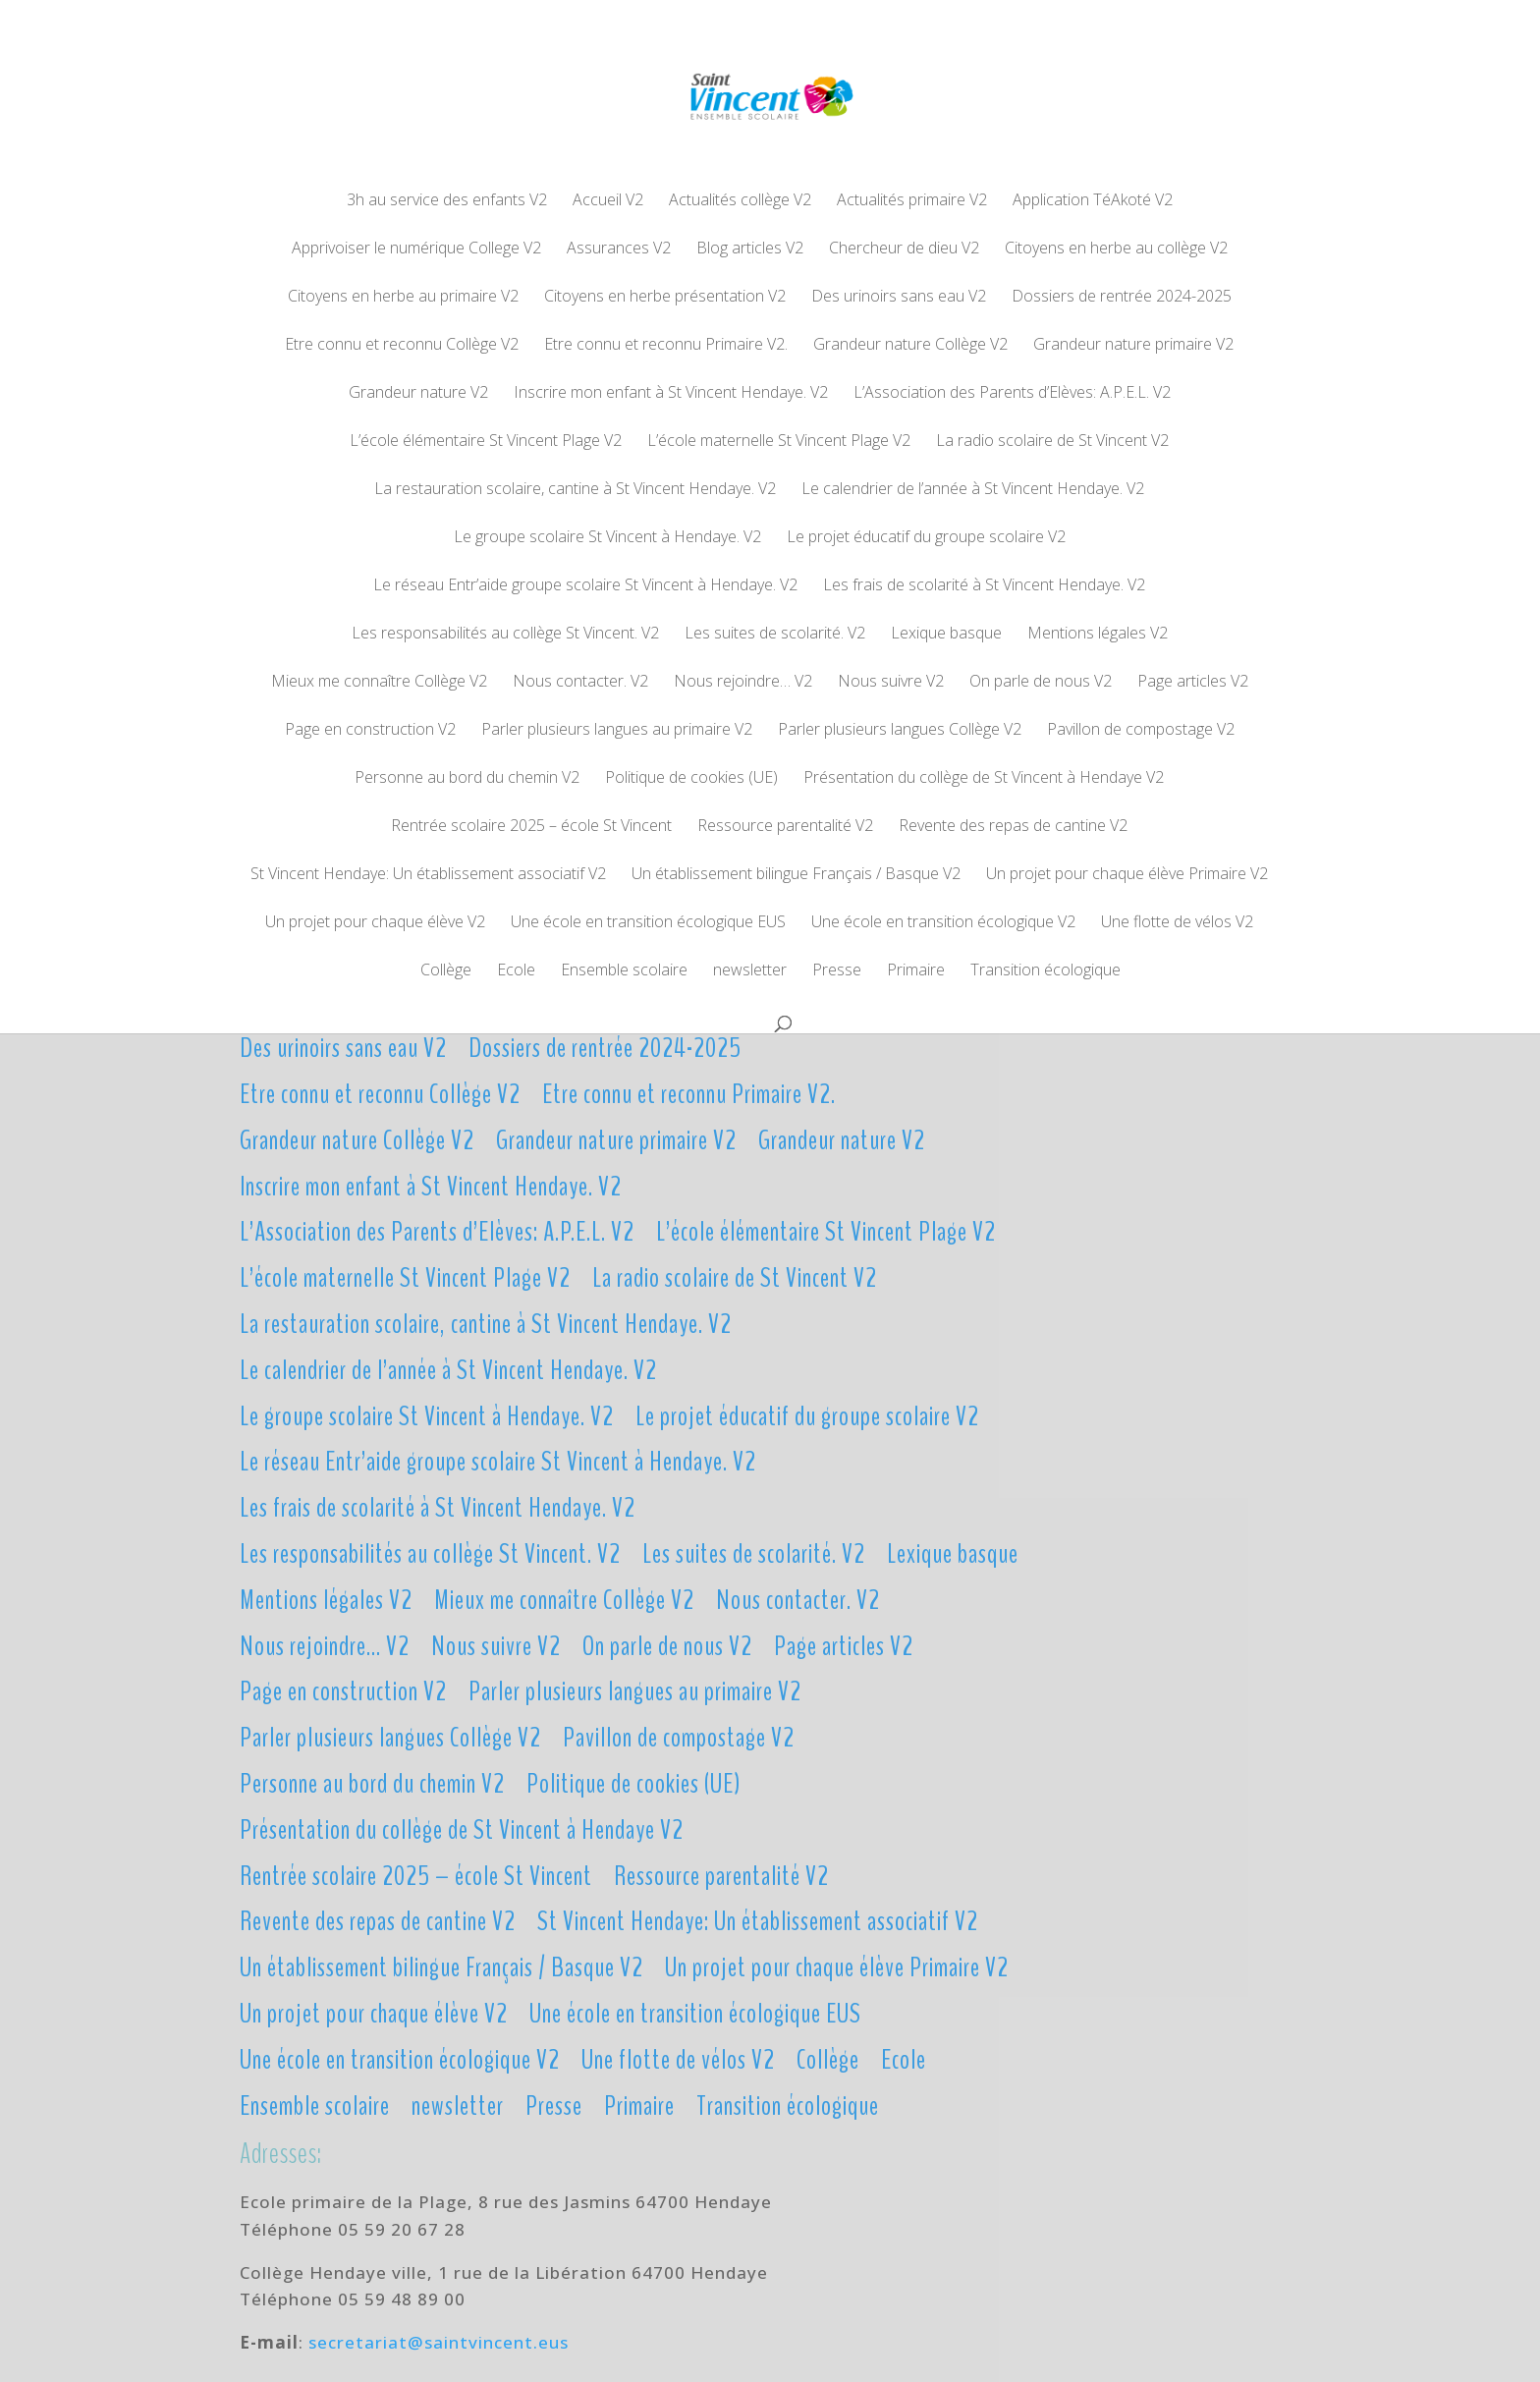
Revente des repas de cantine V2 (1013, 827)
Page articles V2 (1192, 683)
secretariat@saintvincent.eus (438, 2342)
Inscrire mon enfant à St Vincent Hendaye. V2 (671, 394)
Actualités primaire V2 (912, 201)
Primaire (916, 971)
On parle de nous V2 (1040, 683)
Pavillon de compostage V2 (1141, 731)
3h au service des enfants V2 (447, 201)
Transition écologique (1045, 971)
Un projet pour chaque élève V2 (375, 923)
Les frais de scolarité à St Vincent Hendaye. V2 (984, 586)
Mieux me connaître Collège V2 (379, 683)
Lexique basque (946, 634)
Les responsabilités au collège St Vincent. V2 (505, 634)
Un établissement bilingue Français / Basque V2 (796, 875)
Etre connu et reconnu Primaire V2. (666, 346)
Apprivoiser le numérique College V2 (416, 249)
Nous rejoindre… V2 (743, 683)
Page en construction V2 (370, 731)
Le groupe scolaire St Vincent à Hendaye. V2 (607, 538)
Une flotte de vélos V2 (1177, 923)
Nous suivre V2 (891, 683)
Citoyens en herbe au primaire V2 (403, 297)
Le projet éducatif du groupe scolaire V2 (926, 538)
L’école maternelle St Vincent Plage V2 (778, 442)
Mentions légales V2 (1097, 634)
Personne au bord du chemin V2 (467, 779)
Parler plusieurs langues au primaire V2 (616, 731)
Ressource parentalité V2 (785, 827)
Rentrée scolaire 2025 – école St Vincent (531, 827)
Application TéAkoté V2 (1093, 201)
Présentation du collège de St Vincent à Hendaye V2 (983, 779)
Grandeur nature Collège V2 (910, 346)
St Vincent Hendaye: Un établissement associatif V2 (428, 875)
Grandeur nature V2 (418, 394)
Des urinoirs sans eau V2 (898, 297)
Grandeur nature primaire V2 (1133, 346)
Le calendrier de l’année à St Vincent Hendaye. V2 (972, 490)
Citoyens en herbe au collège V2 (1116, 249)
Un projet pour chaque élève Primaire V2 (1127, 875)
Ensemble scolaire (624, 971)
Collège (445, 971)
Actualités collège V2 (740, 201)
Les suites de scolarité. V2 (775, 634)
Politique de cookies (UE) (691, 779)
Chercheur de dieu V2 (904, 249)
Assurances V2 (619, 249)
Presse (836, 971)
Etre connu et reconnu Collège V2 (402, 346)
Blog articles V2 (749, 249)
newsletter (750, 971)
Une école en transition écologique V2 (943, 923)
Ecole (516, 971)
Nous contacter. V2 (580, 683)
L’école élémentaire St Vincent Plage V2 (486, 442)
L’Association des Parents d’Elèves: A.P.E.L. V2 (1012, 394)
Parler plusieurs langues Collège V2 (899, 731)
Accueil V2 (608, 201)
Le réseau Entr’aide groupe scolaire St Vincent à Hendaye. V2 (585, 586)
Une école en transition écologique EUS (648, 923)
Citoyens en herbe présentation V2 (665, 297)
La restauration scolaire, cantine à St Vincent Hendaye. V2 (575, 490)
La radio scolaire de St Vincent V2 (1052, 442)
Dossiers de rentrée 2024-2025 (1122, 297)
